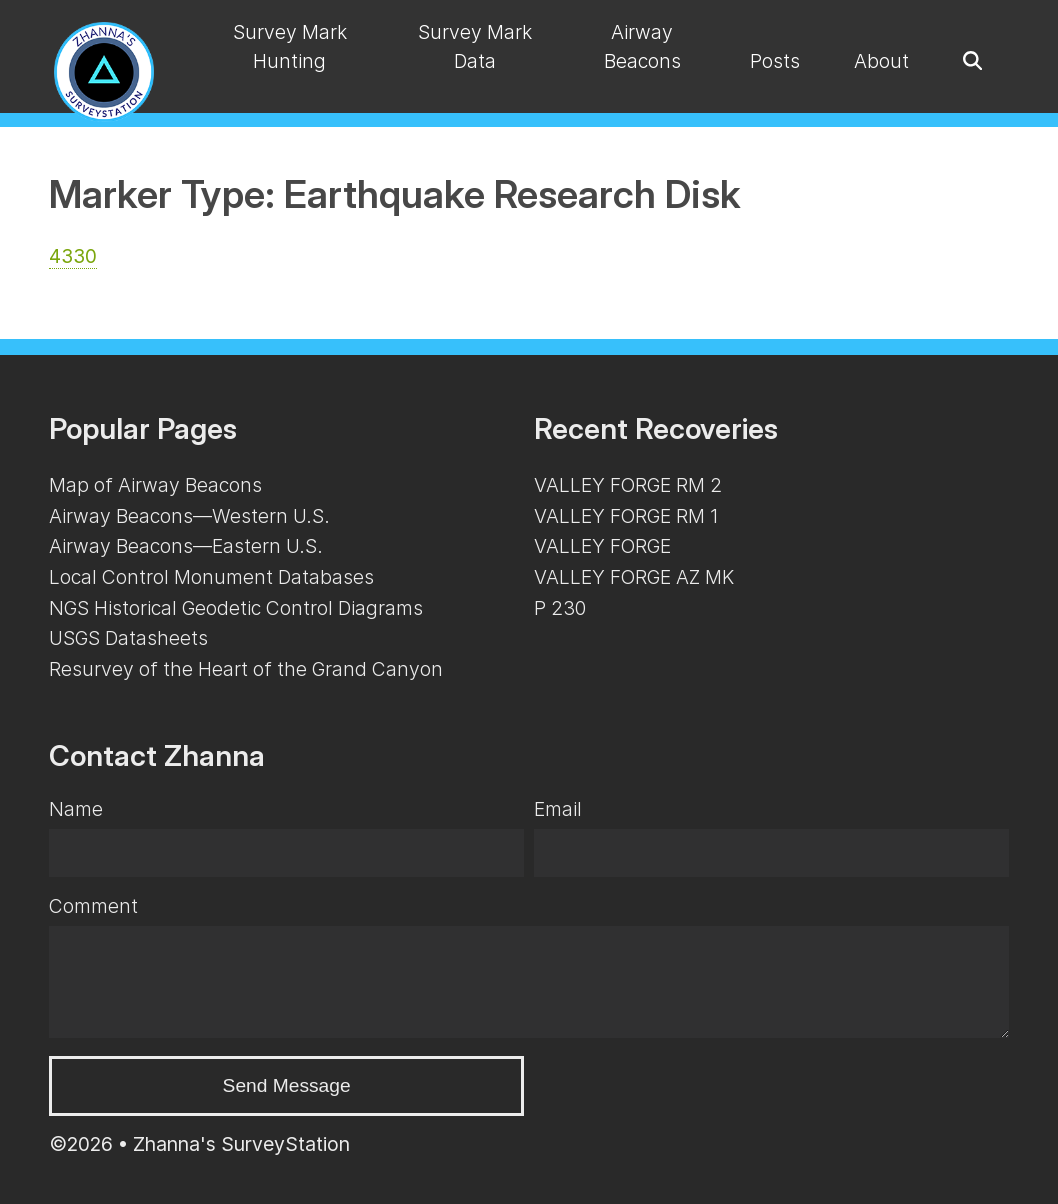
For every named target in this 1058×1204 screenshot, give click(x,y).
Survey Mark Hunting (290, 46)
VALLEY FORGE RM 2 (628, 485)
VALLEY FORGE (602, 546)
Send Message (287, 1085)
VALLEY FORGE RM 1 (626, 516)
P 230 (560, 608)
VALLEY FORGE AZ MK (634, 577)
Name (76, 809)
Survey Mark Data (475, 46)
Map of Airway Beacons (155, 485)
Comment (93, 906)
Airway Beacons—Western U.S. (189, 516)
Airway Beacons (642, 46)
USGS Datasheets (128, 638)
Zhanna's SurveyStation (241, 1144)
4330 (73, 256)
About (881, 61)
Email (558, 809)
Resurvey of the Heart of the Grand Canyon (246, 669)
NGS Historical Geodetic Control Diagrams (236, 608)
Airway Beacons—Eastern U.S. (186, 546)
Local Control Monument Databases (211, 577)
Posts (775, 61)
